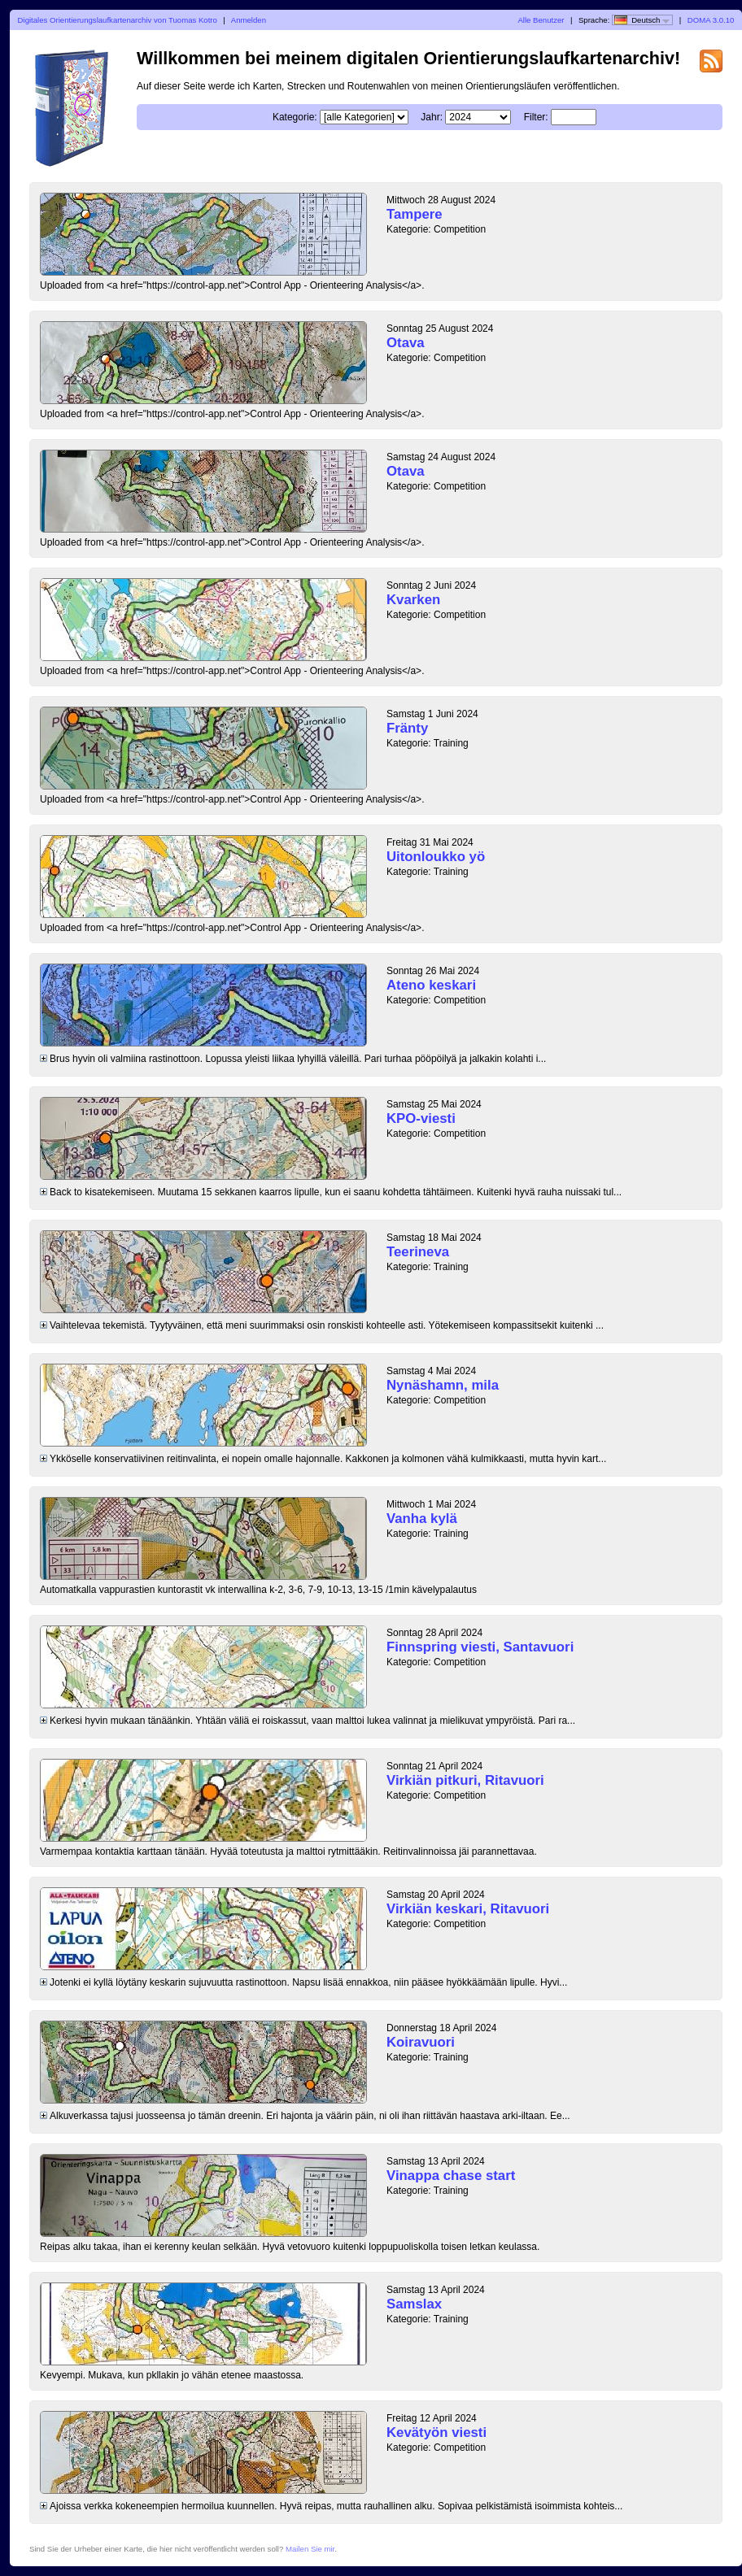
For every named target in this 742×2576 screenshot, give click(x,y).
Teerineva (417, 1252)
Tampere (414, 214)
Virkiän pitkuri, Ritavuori (465, 1780)
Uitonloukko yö (435, 856)
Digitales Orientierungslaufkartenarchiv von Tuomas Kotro (117, 19)
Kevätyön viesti (436, 2432)
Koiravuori (420, 2042)
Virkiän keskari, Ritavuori (467, 1909)
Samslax (414, 2304)
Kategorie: (295, 117)
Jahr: (432, 117)
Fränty (407, 728)
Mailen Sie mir (310, 2548)
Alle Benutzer (540, 19)
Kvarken (413, 599)
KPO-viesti (421, 1118)
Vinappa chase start (450, 2175)
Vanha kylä (421, 1518)
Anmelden (248, 19)
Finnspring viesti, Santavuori (480, 1647)
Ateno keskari (431, 985)
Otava (405, 342)
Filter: (536, 117)
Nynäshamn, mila (442, 1385)
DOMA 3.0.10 (711, 19)
